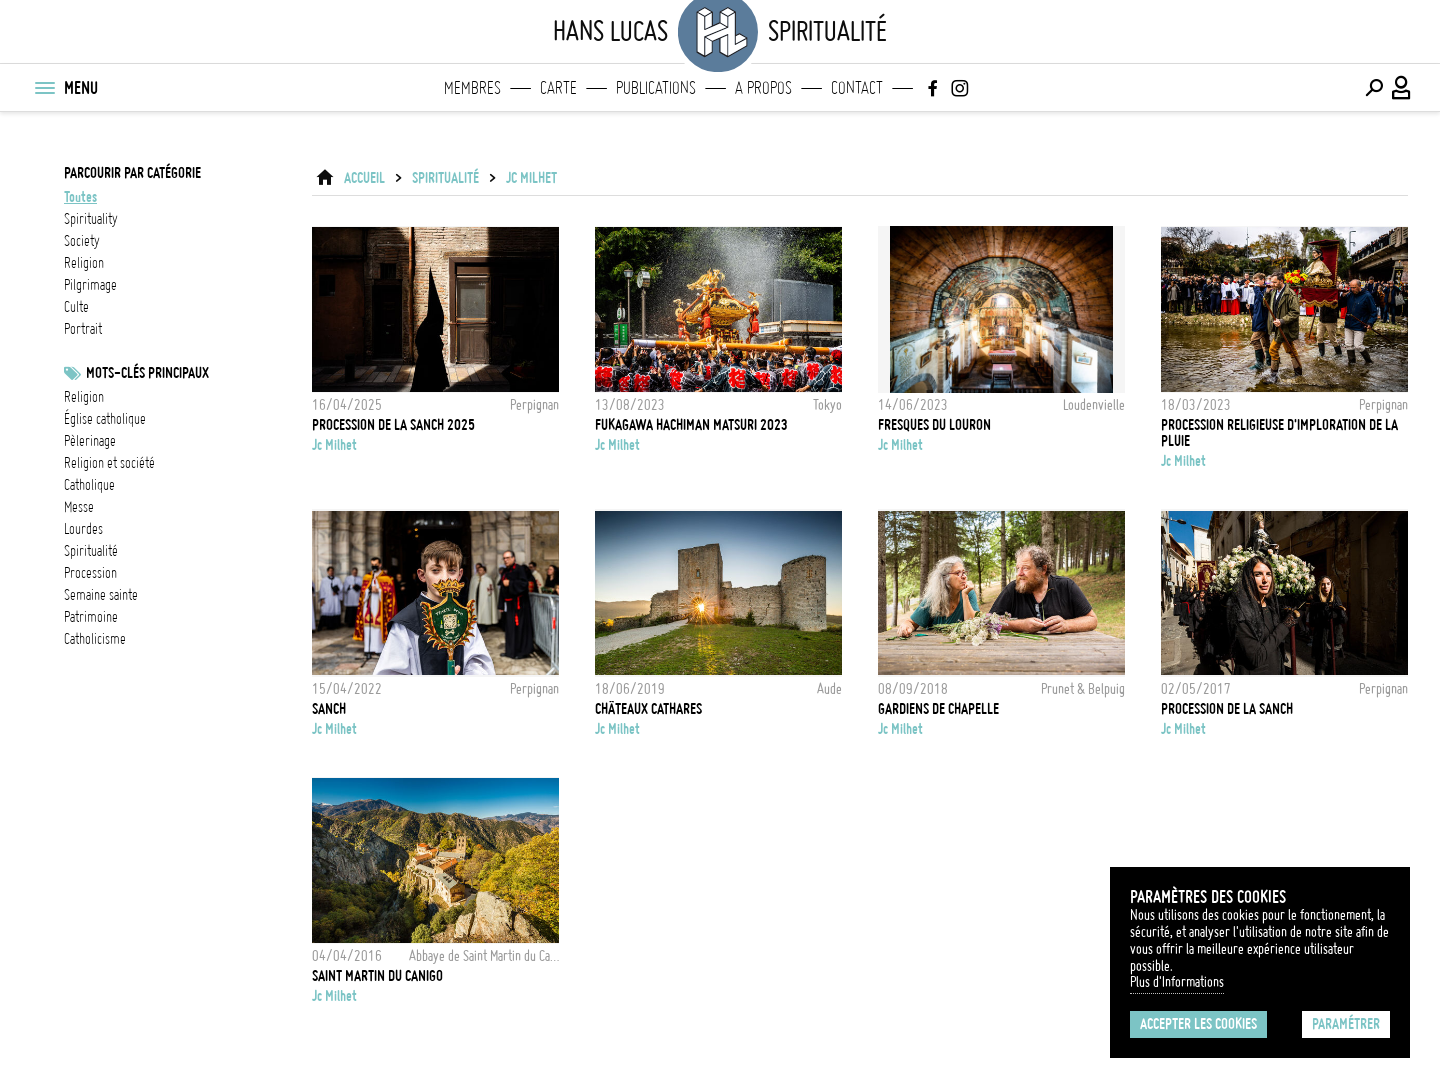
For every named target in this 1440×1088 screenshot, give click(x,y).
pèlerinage (90, 441)
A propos (763, 88)
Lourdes (83, 529)
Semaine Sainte (101, 595)
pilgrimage (90, 285)
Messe (79, 507)
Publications (656, 88)
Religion (84, 397)
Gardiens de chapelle (938, 709)
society (82, 241)
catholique (89, 485)
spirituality (91, 219)
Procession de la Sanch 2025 (393, 425)
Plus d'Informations (1177, 982)
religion (84, 263)
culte (76, 307)
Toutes (80, 197)
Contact (857, 88)
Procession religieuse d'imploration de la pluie (1279, 433)
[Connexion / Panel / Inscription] (1402, 88)
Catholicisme (95, 639)
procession (90, 573)
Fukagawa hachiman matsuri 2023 (691, 425)
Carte (558, 88)
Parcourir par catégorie (132, 173)
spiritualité (91, 551)
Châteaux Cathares (648, 709)
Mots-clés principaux (147, 373)
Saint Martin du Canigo (377, 976)
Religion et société (109, 463)
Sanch (329, 709)
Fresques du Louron (934, 425)
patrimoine (91, 617)
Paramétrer (1346, 1024)
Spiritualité (445, 178)
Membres (472, 88)
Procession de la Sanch (1227, 709)
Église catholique (105, 419)
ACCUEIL (364, 178)
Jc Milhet (531, 178)
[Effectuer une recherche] (1374, 88)
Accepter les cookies (1198, 1024)
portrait (83, 329)
